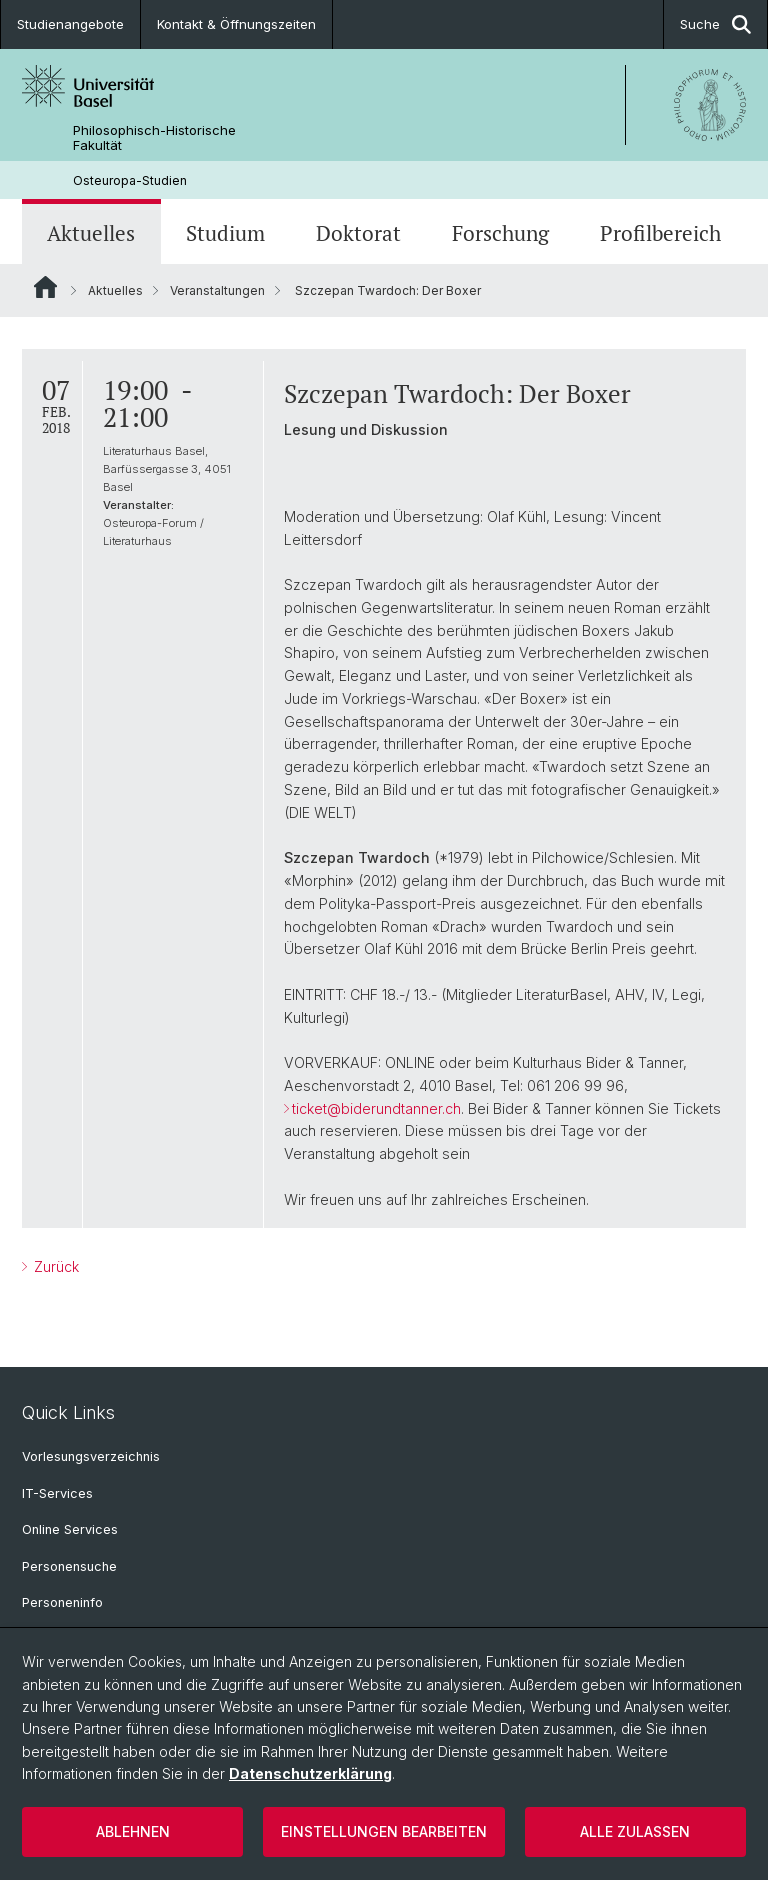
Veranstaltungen (217, 290)
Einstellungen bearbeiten (384, 1831)
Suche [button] (715, 24)
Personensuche (69, 1566)
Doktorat (358, 233)
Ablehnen (133, 1831)
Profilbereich (660, 233)
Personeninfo (62, 1602)
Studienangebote (70, 24)
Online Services (70, 1529)
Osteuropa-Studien (130, 180)
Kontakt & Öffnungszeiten (236, 24)
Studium (225, 233)
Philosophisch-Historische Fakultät (154, 138)
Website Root (45, 287)
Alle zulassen (635, 1831)
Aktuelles (91, 233)
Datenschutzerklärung (310, 1773)
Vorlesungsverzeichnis (91, 1456)
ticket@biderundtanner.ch (376, 1108)
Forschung (500, 233)
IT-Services (57, 1493)
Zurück (54, 1266)
